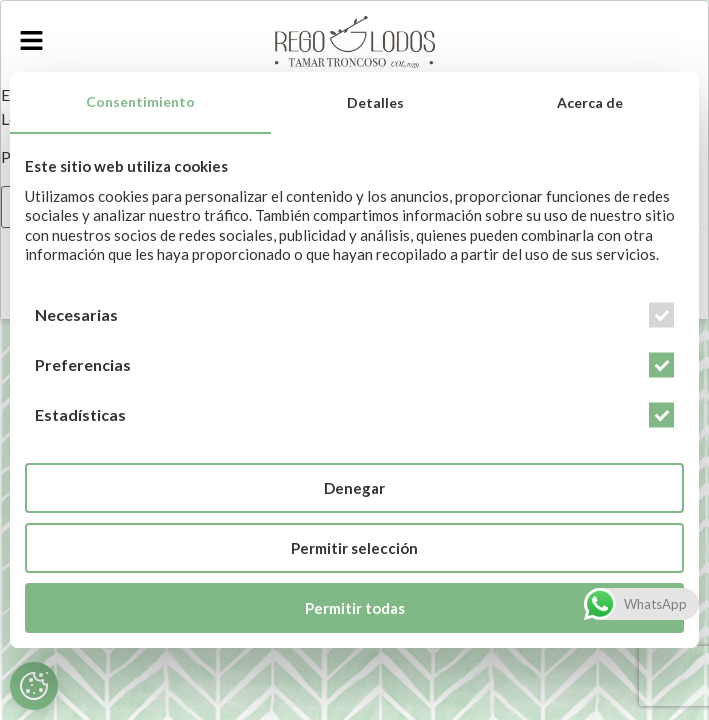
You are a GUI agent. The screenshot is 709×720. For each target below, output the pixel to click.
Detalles (375, 102)
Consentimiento (140, 101)
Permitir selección (354, 548)
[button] (31, 41)
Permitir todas (355, 608)
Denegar (354, 488)
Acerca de (590, 102)
